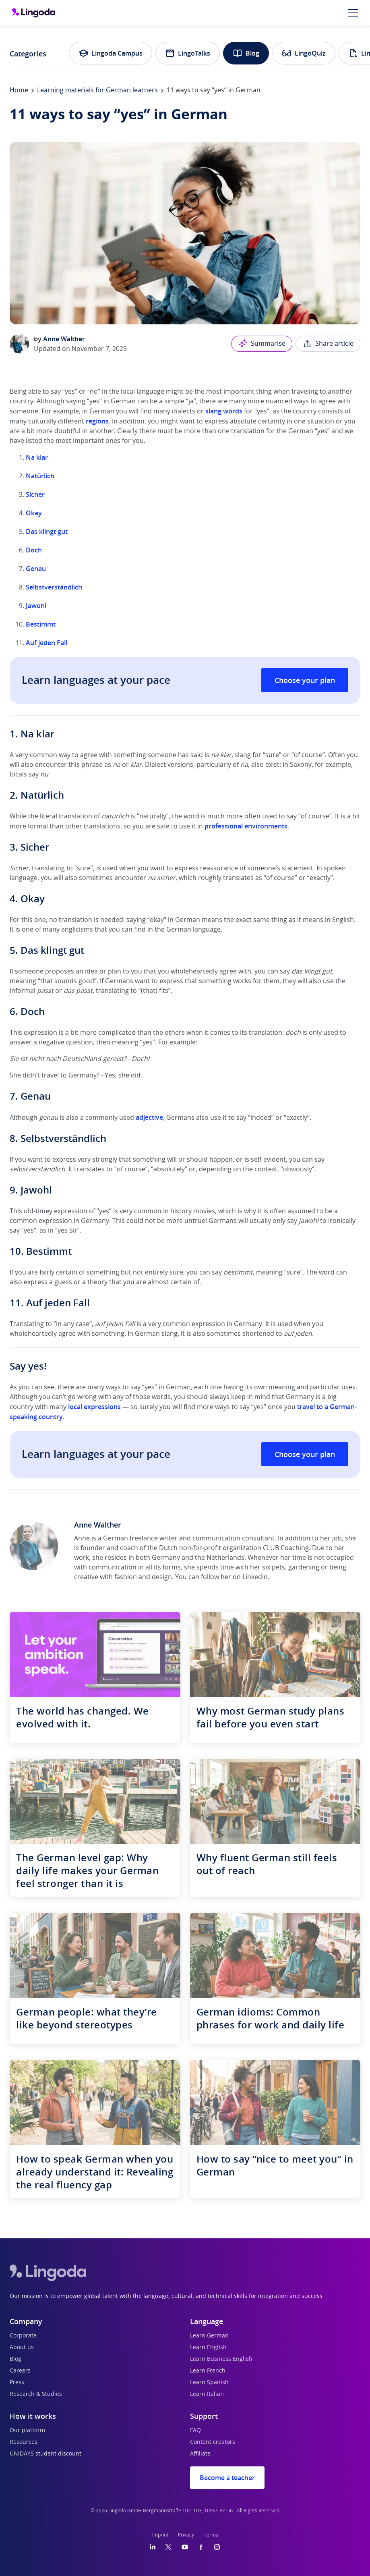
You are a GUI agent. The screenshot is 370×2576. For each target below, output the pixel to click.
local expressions (94, 1406)
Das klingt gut (47, 531)
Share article (327, 344)
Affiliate (200, 2454)
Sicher (36, 494)
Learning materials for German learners (97, 90)
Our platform (27, 2430)
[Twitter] (168, 2547)
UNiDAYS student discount (45, 2454)
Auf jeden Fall (46, 642)
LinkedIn (255, 1577)
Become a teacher (227, 2477)
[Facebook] (200, 2547)
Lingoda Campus (111, 53)
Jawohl (36, 605)
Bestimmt (41, 624)
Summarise (261, 344)
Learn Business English (221, 2359)
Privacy (186, 2534)
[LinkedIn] (153, 2547)
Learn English (208, 2347)
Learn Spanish (209, 2382)
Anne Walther (64, 338)
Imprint (160, 2534)
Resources (23, 2442)
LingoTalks (187, 53)
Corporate (23, 2336)
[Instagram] (217, 2547)
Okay (34, 513)
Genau (36, 568)
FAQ (195, 2430)
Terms (211, 2534)
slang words (223, 411)
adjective (149, 1117)
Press (17, 2382)
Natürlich (40, 475)
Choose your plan (305, 680)
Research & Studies (36, 2394)
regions (97, 421)
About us (22, 2347)
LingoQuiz (304, 53)
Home (19, 90)
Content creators (212, 2442)
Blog (246, 53)
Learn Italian (207, 2394)
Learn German (209, 2336)
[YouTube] (184, 2547)
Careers (20, 2371)
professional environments (246, 826)
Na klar (37, 457)
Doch (34, 550)
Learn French (207, 2371)
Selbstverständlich (54, 587)
